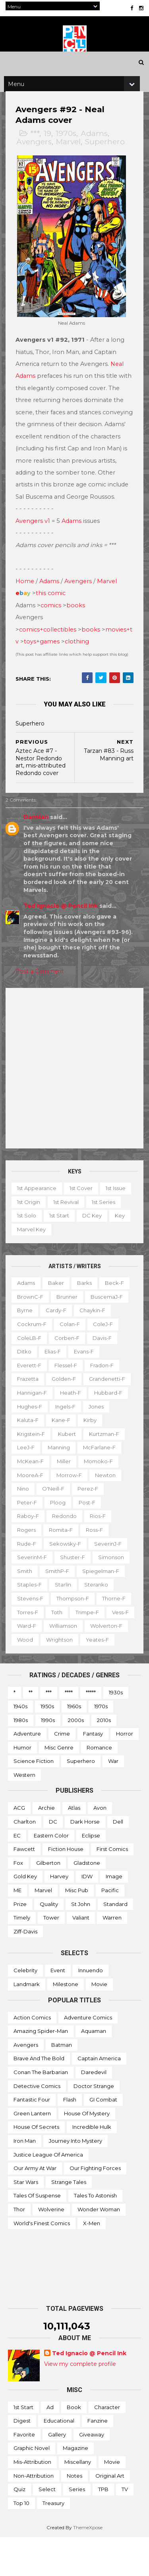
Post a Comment (42, 995)
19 (50, 152)
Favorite (24, 2472)
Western (24, 1813)
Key (57, 1253)
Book (74, 2445)
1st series (31, 1240)
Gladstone (87, 1901)
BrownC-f (32, 1321)
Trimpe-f (31, 1650)
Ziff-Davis (25, 1969)
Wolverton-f (76, 1664)
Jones (98, 1431)
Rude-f (29, 1568)
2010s (104, 1758)
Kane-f (63, 1444)
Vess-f (64, 1650)
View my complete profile (80, 2402)
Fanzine (97, 2459)
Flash (69, 2137)
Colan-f (72, 1348)
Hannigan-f (34, 1417)
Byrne (27, 1335)
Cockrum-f (34, 1348)
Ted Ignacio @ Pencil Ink (63, 930)
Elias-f (55, 1376)
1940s (20, 1744)
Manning (61, 1472)
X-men (91, 2261)
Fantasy (93, 1771)
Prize (20, 1942)
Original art (109, 2514)
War (113, 1799)
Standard (115, 1942)
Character (107, 2445)
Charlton (25, 1859)
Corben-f (69, 1362)
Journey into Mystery (75, 2179)
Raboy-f (30, 1540)
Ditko (26, 1376)
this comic (53, 617)
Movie (99, 2022)
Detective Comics (37, 2124)
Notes (74, 2514)
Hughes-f (32, 1431)
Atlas (74, 1846)
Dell (118, 1859)
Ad (50, 2445)
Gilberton (48, 1901)
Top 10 (21, 2541)
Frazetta (30, 1403)
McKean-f (32, 1486)
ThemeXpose (88, 2566)
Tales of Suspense (37, 2234)
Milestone (65, 2022)
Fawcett (24, 1887)
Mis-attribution (32, 2500)
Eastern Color (51, 1873)
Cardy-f (58, 1335)
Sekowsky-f (67, 1568)
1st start (98, 1240)
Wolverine (51, 2247)
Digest (22, 2459)
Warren (112, 1955)
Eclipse (91, 1873)
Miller (66, 1486)
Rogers (28, 1554)
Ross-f (96, 1554)
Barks (86, 1307)
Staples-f (31, 1609)
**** (69, 1731)
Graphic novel (32, 2486)
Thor (19, 2247)
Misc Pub (76, 1928)
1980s (21, 1758)
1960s (74, 1744)
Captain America (99, 2097)
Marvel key (89, 1253)
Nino (25, 1513)
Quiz (19, 2527)
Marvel (70, 161)
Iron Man (25, 2179)
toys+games (50, 666)
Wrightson (32, 1678)
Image (114, 1915)
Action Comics (32, 2055)
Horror (124, 1771)
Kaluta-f (30, 1444)
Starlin (65, 1609)
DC (53, 1859)
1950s (47, 1744)
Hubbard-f (111, 1417)
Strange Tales (68, 2220)
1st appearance (39, 1213)
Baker (58, 1307)
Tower (51, 1955)
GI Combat (103, 2137)
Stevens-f (32, 1623)
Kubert (69, 1458)
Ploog (60, 1526)
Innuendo (90, 2009)
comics (53, 629)
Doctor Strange (94, 2124)
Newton (107, 1499)
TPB (103, 2527)
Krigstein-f (33, 1458)
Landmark (27, 2022)
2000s (76, 1758)
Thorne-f (31, 1636)
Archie (46, 1846)
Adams (96, 152)
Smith (27, 1595)
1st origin (63, 1226)
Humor (22, 1785)
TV (125, 2527)
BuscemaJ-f (109, 1321)
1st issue (29, 1226)
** (31, 1731)
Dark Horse (85, 1859)
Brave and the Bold (39, 2097)
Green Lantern (32, 2151)
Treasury (53, 2541)
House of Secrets (36, 2165)
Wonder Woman (98, 2247)
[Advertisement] (74, 1092)
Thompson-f (75, 1623)
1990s (48, 1758)
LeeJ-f (28, 1472)
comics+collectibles (50, 653)
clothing (85, 666)
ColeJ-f (105, 1348)
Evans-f (86, 1376)
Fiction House (65, 1887)
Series (77, 2527)
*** (37, 152)
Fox (18, 1901)
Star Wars (26, 2220)
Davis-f (104, 1362)
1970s (68, 152)
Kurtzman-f (106, 1458)
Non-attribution (34, 2514)
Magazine (75, 2486)
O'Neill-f (56, 1513)
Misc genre (59, 1785)
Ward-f (95, 1650)
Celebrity (25, 2009)
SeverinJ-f (110, 1568)
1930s (116, 1731)
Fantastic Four (32, 2137)
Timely (22, 1955)
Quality (49, 1942)
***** (91, 1731)
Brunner (69, 1321)
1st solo (65, 1240)
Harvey (59, 1915)
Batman (61, 2083)
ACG (19, 1846)
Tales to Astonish (95, 2234)
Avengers (36, 161)
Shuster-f (74, 1582)
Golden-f (66, 1403)
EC (17, 1873)
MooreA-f (32, 1499)
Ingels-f (68, 1431)
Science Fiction (34, 1799)
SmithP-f (60, 1595)
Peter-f (29, 1526)
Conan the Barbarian (41, 2110)
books (78, 629)
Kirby (92, 1444)
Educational (59, 2459)
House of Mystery (87, 2151)
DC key (29, 1253)
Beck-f (116, 1307)
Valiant (80, 1955)
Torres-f (66, 1636)
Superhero (107, 161)
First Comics (112, 1887)
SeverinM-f (34, 1582)
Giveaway (91, 2472)
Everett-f (31, 1390)
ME (17, 1928)
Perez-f (90, 1513)
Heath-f (72, 1417)
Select (47, 2527)
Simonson (113, 1582)
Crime (62, 1771)
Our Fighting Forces (95, 2206)
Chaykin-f (95, 1335)
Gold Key (25, 1915)
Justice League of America (48, 2192)
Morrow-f (71, 1499)
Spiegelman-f (103, 1595)
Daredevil (93, 2110)
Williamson (33, 1664)
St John (80, 1942)
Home (27, 605)
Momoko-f (100, 1486)
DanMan (38, 841)
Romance (99, 1785)
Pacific (110, 1928)
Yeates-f (70, 1678)
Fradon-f (104, 1390)
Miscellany (77, 2500)
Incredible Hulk (91, 2165)
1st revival (101, 1226)
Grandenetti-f (109, 1403)
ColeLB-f (31, 1362)
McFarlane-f (101, 1472)
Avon (99, 1846)
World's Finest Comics (42, 2261)
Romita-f (63, 1554)
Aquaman (93, 2069)
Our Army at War (35, 2206)
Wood (114, 1664)
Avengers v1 (35, 545)
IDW (87, 1915)
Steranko (98, 1609)
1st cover (83, 1213)
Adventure (27, 1771)
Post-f (89, 1526)
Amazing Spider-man (41, 2069)
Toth (95, 1636)
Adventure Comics (88, 2055)
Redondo (66, 1540)
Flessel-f (68, 1390)
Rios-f (100, 1540)
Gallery (57, 2472)
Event (57, 2009)
